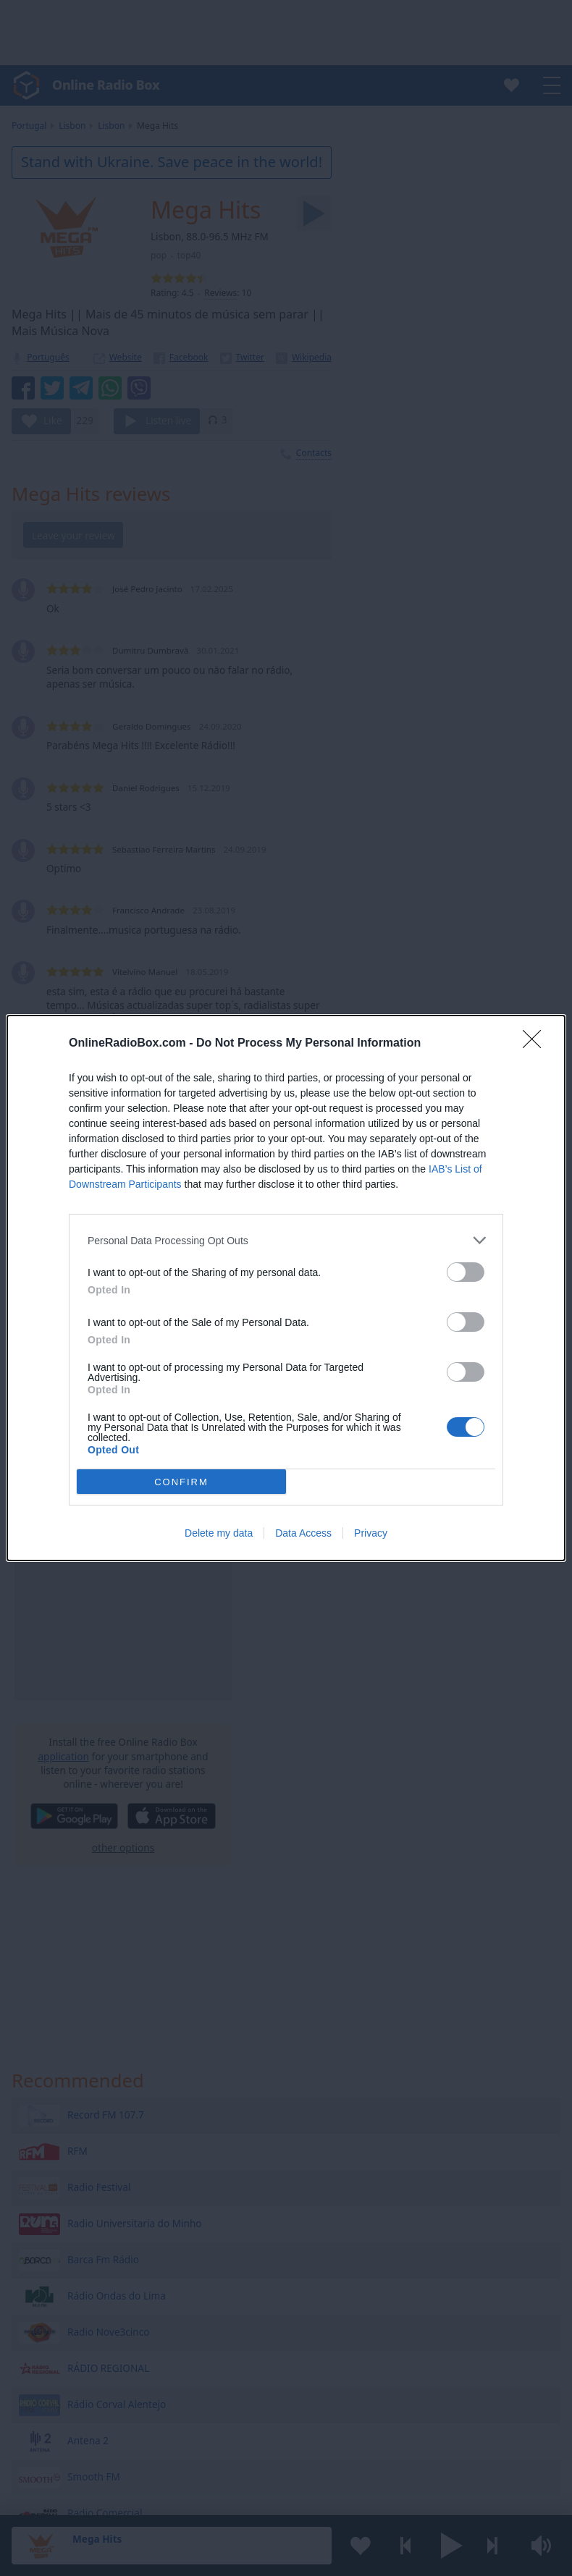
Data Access (303, 1533)
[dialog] (286, 1288)
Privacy (370, 1533)
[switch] (465, 1272)
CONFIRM (181, 1482)
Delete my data (219, 1533)
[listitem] (286, 1240)
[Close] (536, 1043)
